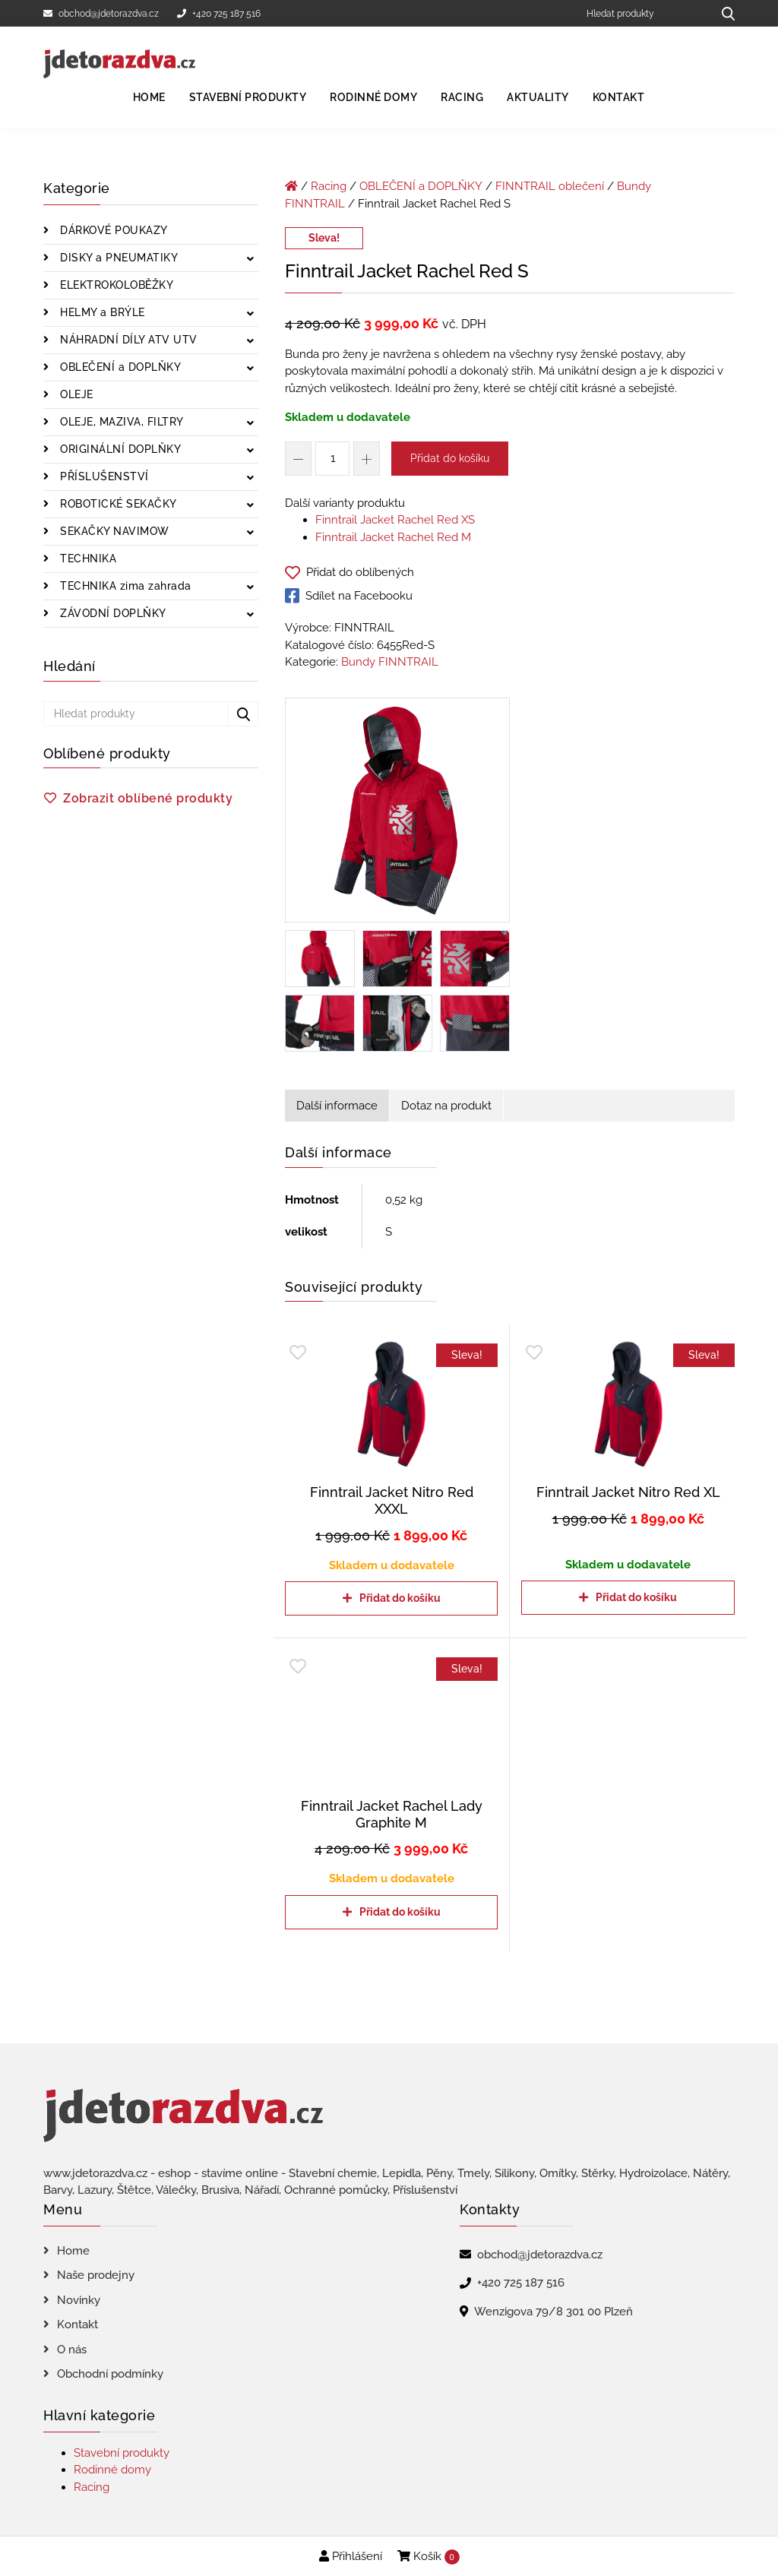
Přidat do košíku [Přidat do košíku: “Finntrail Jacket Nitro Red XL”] (636, 1597)
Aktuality (538, 97)
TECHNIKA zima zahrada (124, 586)
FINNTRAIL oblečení (549, 186)
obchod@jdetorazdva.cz (101, 13)
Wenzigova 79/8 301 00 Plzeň (553, 2311)
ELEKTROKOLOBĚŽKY (115, 285)
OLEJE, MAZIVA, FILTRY (120, 422)
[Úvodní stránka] (291, 186)
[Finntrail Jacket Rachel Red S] (397, 813)
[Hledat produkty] (644, 13)
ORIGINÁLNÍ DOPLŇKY (119, 449)
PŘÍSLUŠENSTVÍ (103, 476)
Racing (462, 97)
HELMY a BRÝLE (101, 312)
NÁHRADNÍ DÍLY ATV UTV (127, 340)
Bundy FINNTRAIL (389, 662)
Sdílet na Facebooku (349, 595)
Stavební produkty (248, 97)
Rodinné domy (373, 97)
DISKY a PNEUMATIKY (118, 258)
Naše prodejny (95, 2275)
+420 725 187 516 (219, 13)
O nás (72, 2349)
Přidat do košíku (449, 458)
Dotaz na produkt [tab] (446, 1105)
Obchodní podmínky (110, 2374)
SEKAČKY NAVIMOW (113, 531)
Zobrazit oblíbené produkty (147, 798)
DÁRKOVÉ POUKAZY (112, 230)
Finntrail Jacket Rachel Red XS (395, 520)
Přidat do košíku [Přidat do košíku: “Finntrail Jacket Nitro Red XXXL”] (400, 1598)
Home (149, 97)
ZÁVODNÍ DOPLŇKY (111, 613)
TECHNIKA (87, 558)
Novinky (78, 2300)
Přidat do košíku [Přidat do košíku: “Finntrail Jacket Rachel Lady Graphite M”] (400, 1912)
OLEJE (75, 394)
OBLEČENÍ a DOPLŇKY (119, 367)
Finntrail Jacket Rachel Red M (393, 537)
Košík (428, 2557)
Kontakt (619, 97)
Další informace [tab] (337, 1105)
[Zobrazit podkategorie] (250, 259)
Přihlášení (350, 2556)
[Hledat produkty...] (723, 13)
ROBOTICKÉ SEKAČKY (117, 504)
